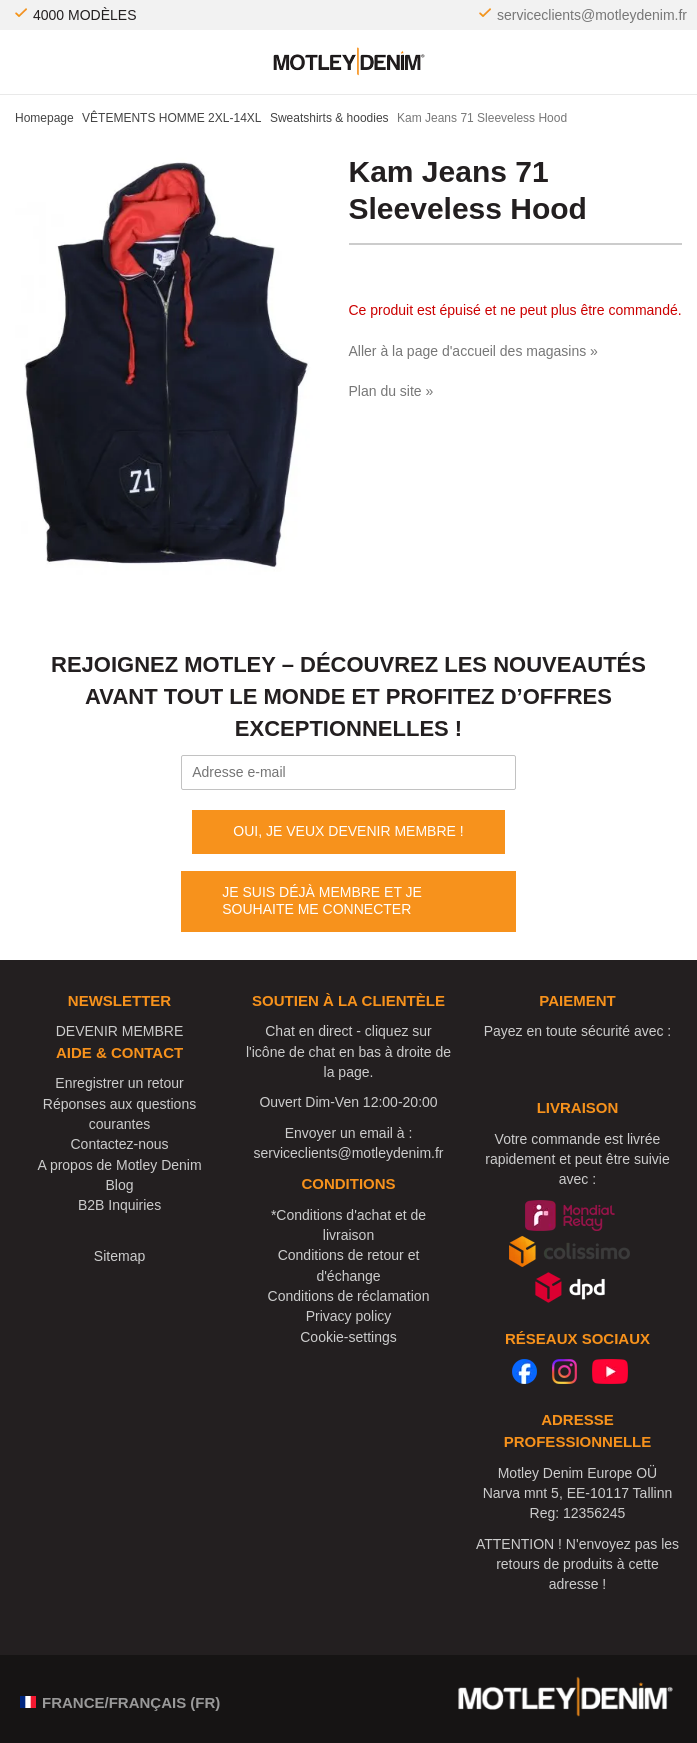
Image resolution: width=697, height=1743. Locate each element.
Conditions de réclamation (349, 1296)
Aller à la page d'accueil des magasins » (473, 351)
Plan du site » (391, 391)
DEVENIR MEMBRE (120, 1031)
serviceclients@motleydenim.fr (592, 15)
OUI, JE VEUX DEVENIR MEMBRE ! (348, 831)
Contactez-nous (120, 1144)
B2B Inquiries (119, 1205)
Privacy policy (349, 1316)
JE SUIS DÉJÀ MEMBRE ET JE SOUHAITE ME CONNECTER (322, 901)
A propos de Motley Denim (119, 1165)
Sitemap (119, 1256)
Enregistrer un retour (119, 1083)
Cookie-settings (348, 1337)
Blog (120, 1185)
